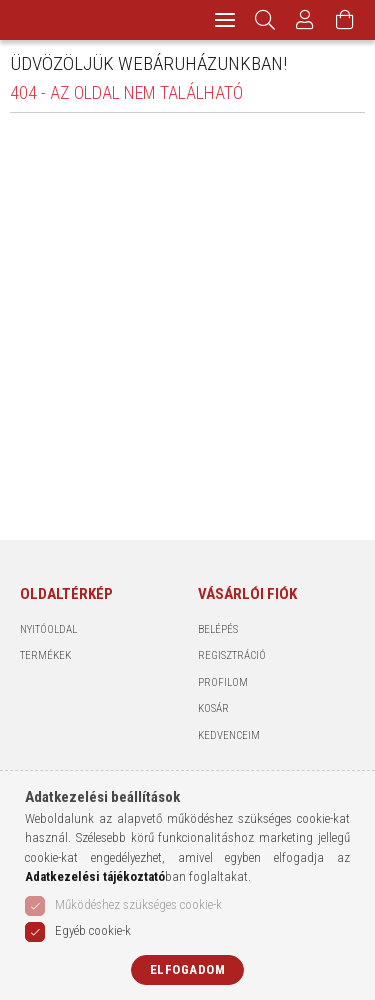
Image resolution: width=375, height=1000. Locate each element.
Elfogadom (188, 969)
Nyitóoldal (48, 629)
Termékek (45, 655)
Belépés (218, 629)
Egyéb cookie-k (93, 930)
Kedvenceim (229, 735)
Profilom (223, 682)
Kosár (213, 708)
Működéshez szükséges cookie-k (138, 904)
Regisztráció (232, 655)
